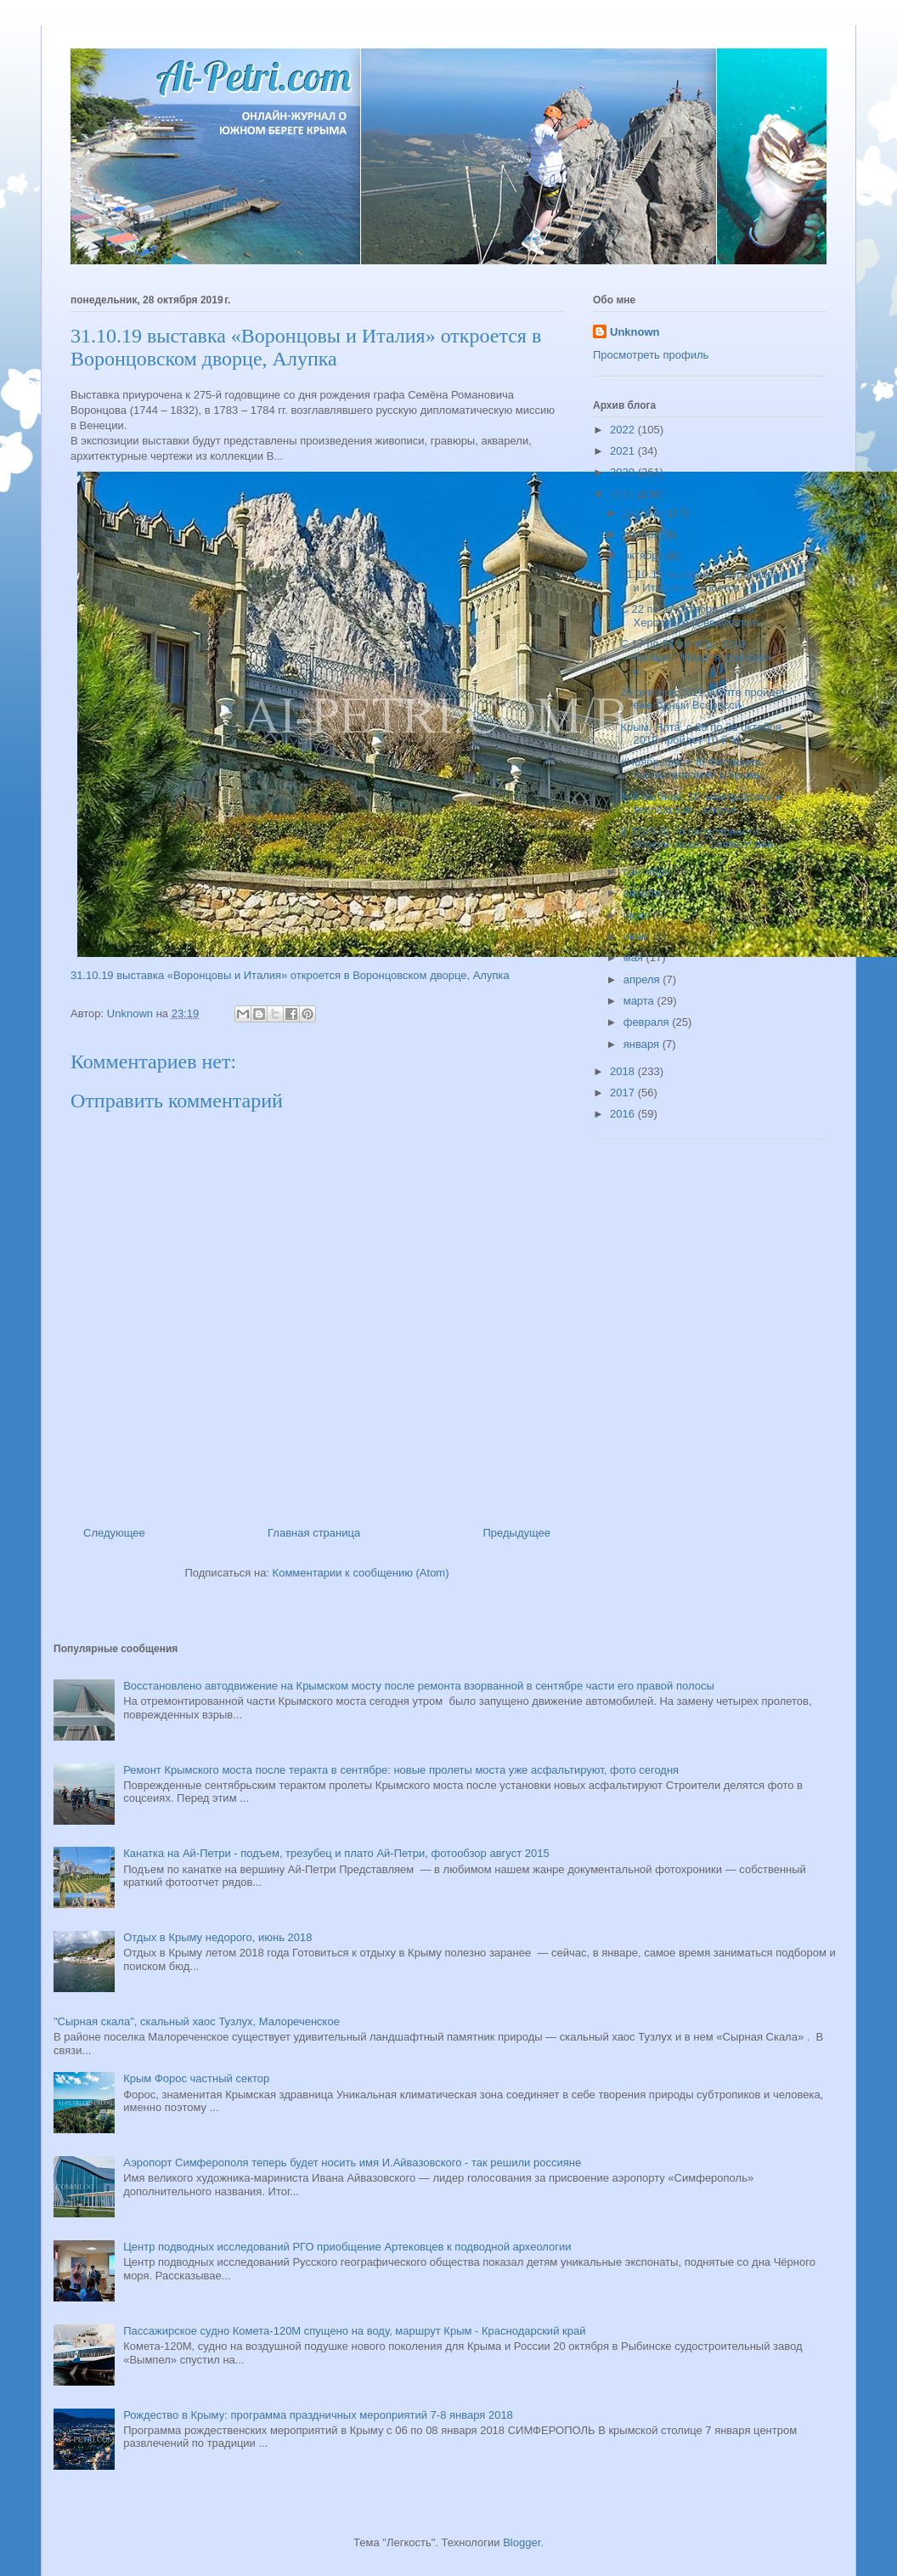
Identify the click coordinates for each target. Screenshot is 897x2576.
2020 (624, 472)
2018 (624, 1071)
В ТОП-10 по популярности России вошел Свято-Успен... (701, 838)
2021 (624, 450)
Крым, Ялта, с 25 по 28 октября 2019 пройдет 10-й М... (700, 734)
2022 (624, 429)
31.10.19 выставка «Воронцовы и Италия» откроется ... (700, 581)
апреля (643, 979)
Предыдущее (516, 1532)
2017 (624, 1092)
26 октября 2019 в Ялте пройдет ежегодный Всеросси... (703, 699)
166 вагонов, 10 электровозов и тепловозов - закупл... (700, 803)
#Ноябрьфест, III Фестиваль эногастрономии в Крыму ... (697, 769)
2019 (624, 494)
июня (638, 936)
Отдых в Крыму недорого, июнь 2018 (217, 1937)
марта (640, 1000)
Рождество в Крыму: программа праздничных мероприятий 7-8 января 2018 (318, 2415)
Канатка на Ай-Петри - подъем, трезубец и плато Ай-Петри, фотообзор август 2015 (336, 1853)
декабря (646, 513)
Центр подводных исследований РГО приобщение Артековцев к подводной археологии (347, 2246)
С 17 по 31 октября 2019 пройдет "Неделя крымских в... (695, 657)
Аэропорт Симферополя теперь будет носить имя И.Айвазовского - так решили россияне (352, 2162)
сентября (648, 871)
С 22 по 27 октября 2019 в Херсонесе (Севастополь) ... (698, 616)
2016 (624, 1113)
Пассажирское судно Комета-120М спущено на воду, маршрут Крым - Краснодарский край (354, 2330)
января (643, 1044)
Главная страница (314, 1532)
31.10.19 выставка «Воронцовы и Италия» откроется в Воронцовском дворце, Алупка (290, 975)
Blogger (521, 2542)
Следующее (114, 1532)
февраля (648, 1022)
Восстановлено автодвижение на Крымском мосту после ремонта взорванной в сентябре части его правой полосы (418, 1685)
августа (643, 892)
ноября (643, 534)
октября (645, 555)
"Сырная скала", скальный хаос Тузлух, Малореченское (197, 2021)
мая (634, 957)
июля (638, 915)
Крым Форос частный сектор (196, 2078)
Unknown (635, 332)
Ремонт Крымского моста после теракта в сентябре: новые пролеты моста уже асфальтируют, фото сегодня (401, 1770)
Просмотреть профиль (650, 354)
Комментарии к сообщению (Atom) (361, 1572)
